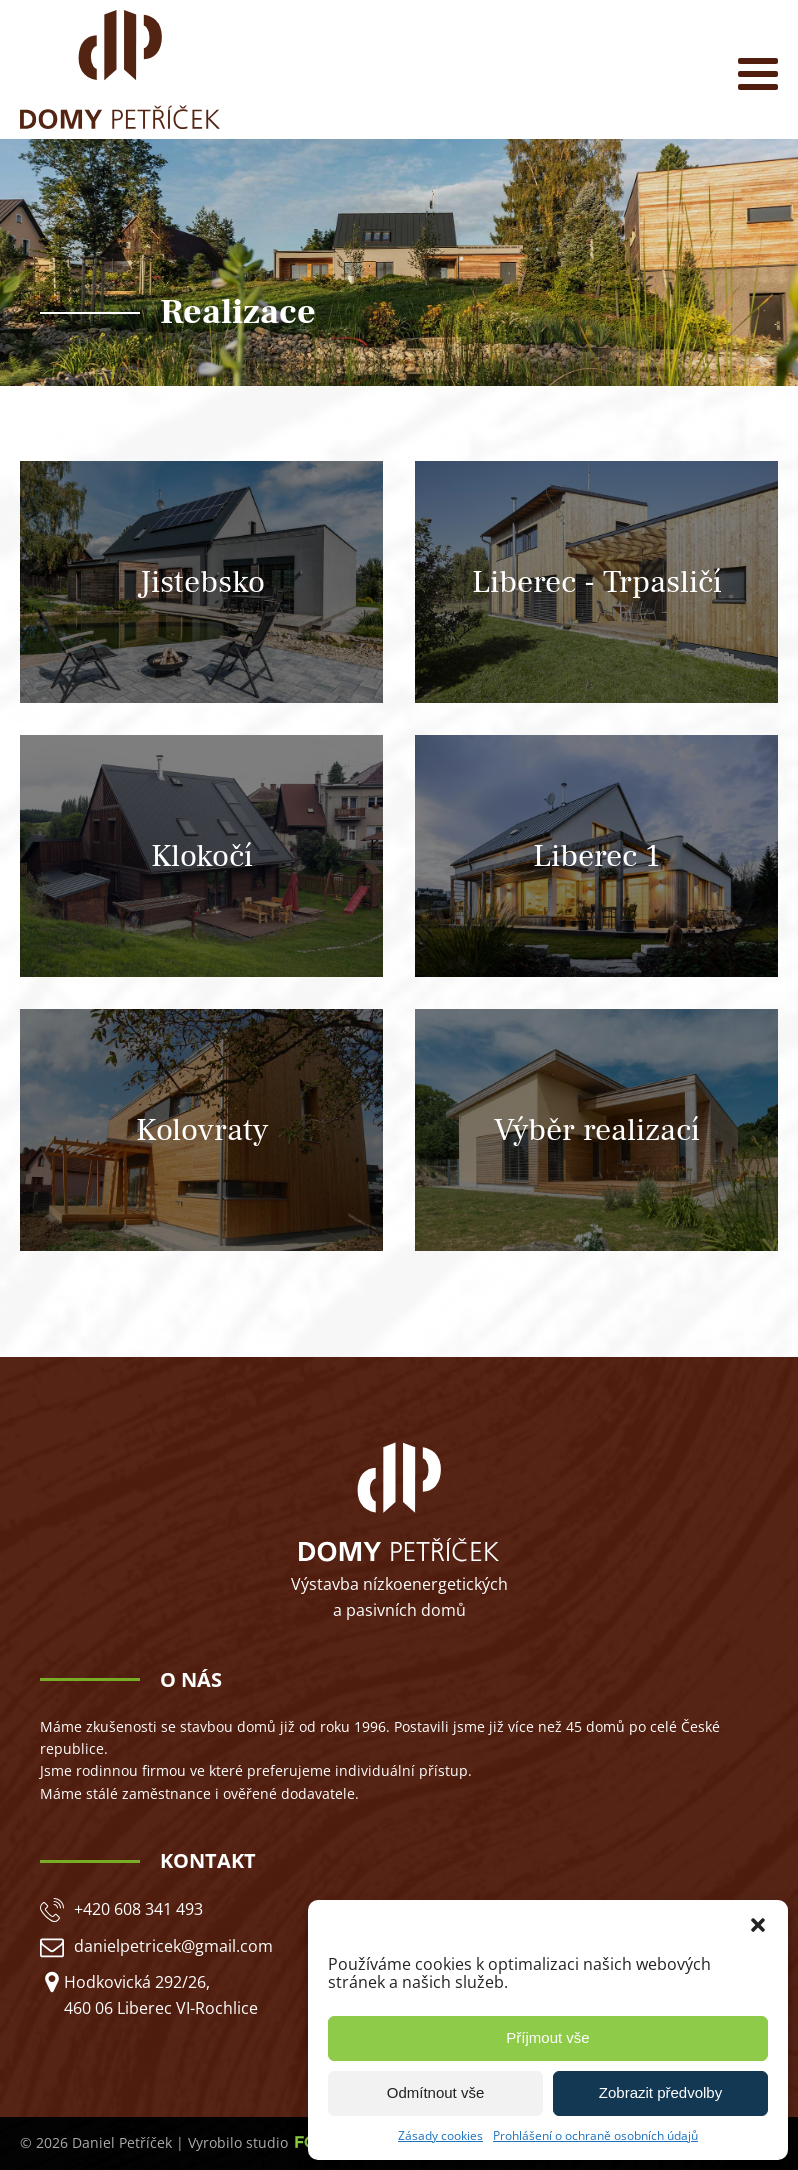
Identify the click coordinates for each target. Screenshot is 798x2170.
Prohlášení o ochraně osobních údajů (595, 2135)
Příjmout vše (547, 2037)
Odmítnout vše (436, 2092)
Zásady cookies (440, 2135)
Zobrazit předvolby (660, 2092)
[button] (758, 1925)
